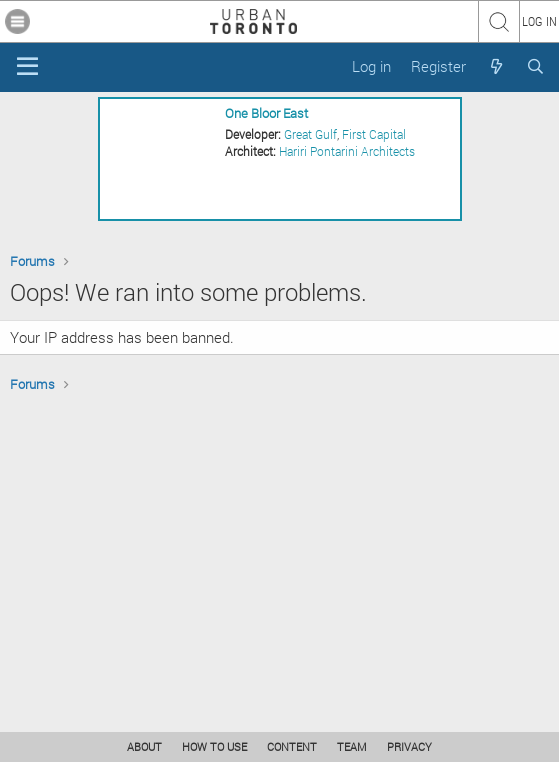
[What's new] (495, 66)
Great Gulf (310, 134)
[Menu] (27, 67)
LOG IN (539, 21)
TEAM (352, 746)
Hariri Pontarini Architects (347, 151)
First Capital (374, 134)
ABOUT (144, 746)
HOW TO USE (214, 746)
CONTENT (292, 746)
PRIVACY (409, 746)
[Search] (535, 66)
